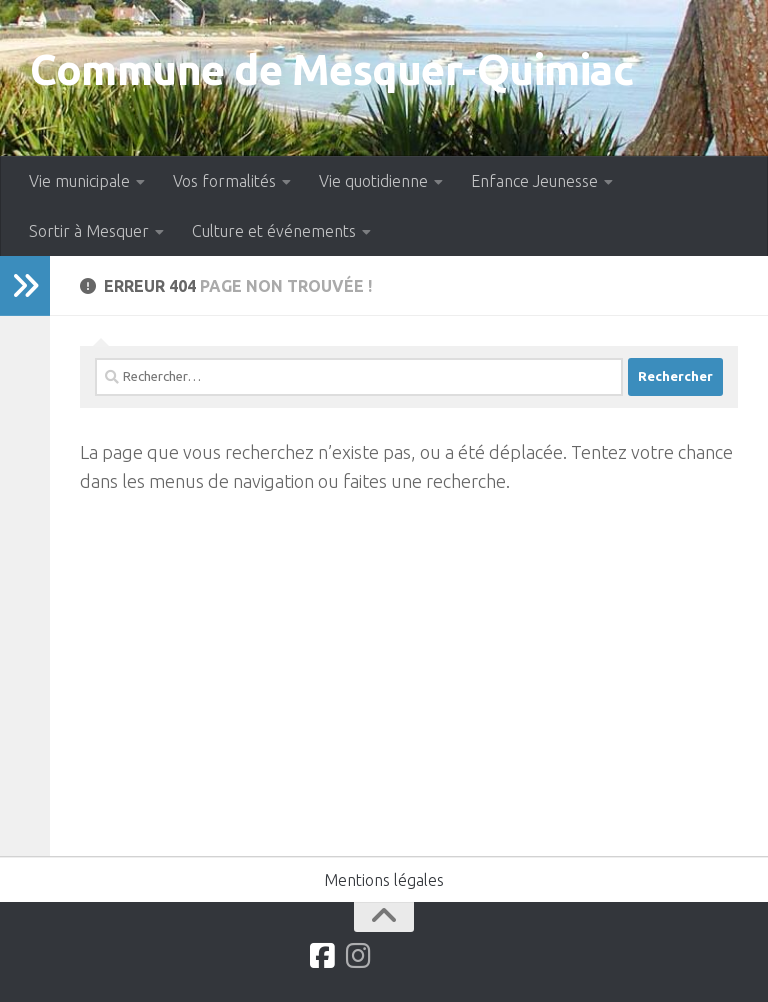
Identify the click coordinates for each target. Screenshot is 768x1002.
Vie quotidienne (373, 181)
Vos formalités (224, 181)
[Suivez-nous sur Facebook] (323, 956)
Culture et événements (274, 231)
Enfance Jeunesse (534, 181)
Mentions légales (384, 880)
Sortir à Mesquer (89, 231)
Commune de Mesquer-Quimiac (331, 69)
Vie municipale (79, 181)
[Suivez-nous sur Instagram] (359, 956)
